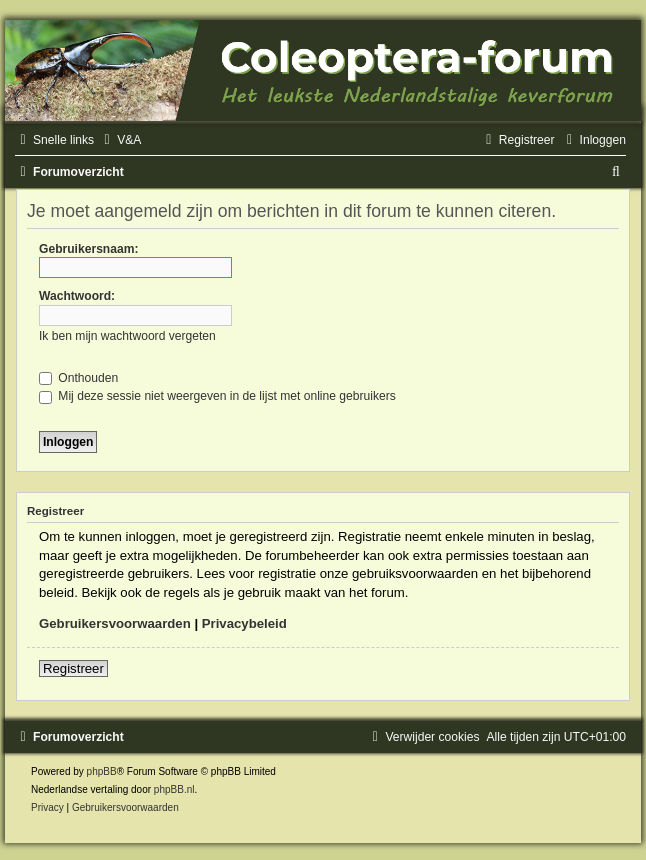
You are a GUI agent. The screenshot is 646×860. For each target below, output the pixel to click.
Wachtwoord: (77, 296)
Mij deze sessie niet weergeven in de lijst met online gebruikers (217, 396)
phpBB (102, 771)
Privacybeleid (244, 623)
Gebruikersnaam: (88, 249)
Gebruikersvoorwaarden (115, 623)
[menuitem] (120, 140)
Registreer (73, 668)
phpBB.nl (174, 789)
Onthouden (78, 378)
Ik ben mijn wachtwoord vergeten (127, 336)
